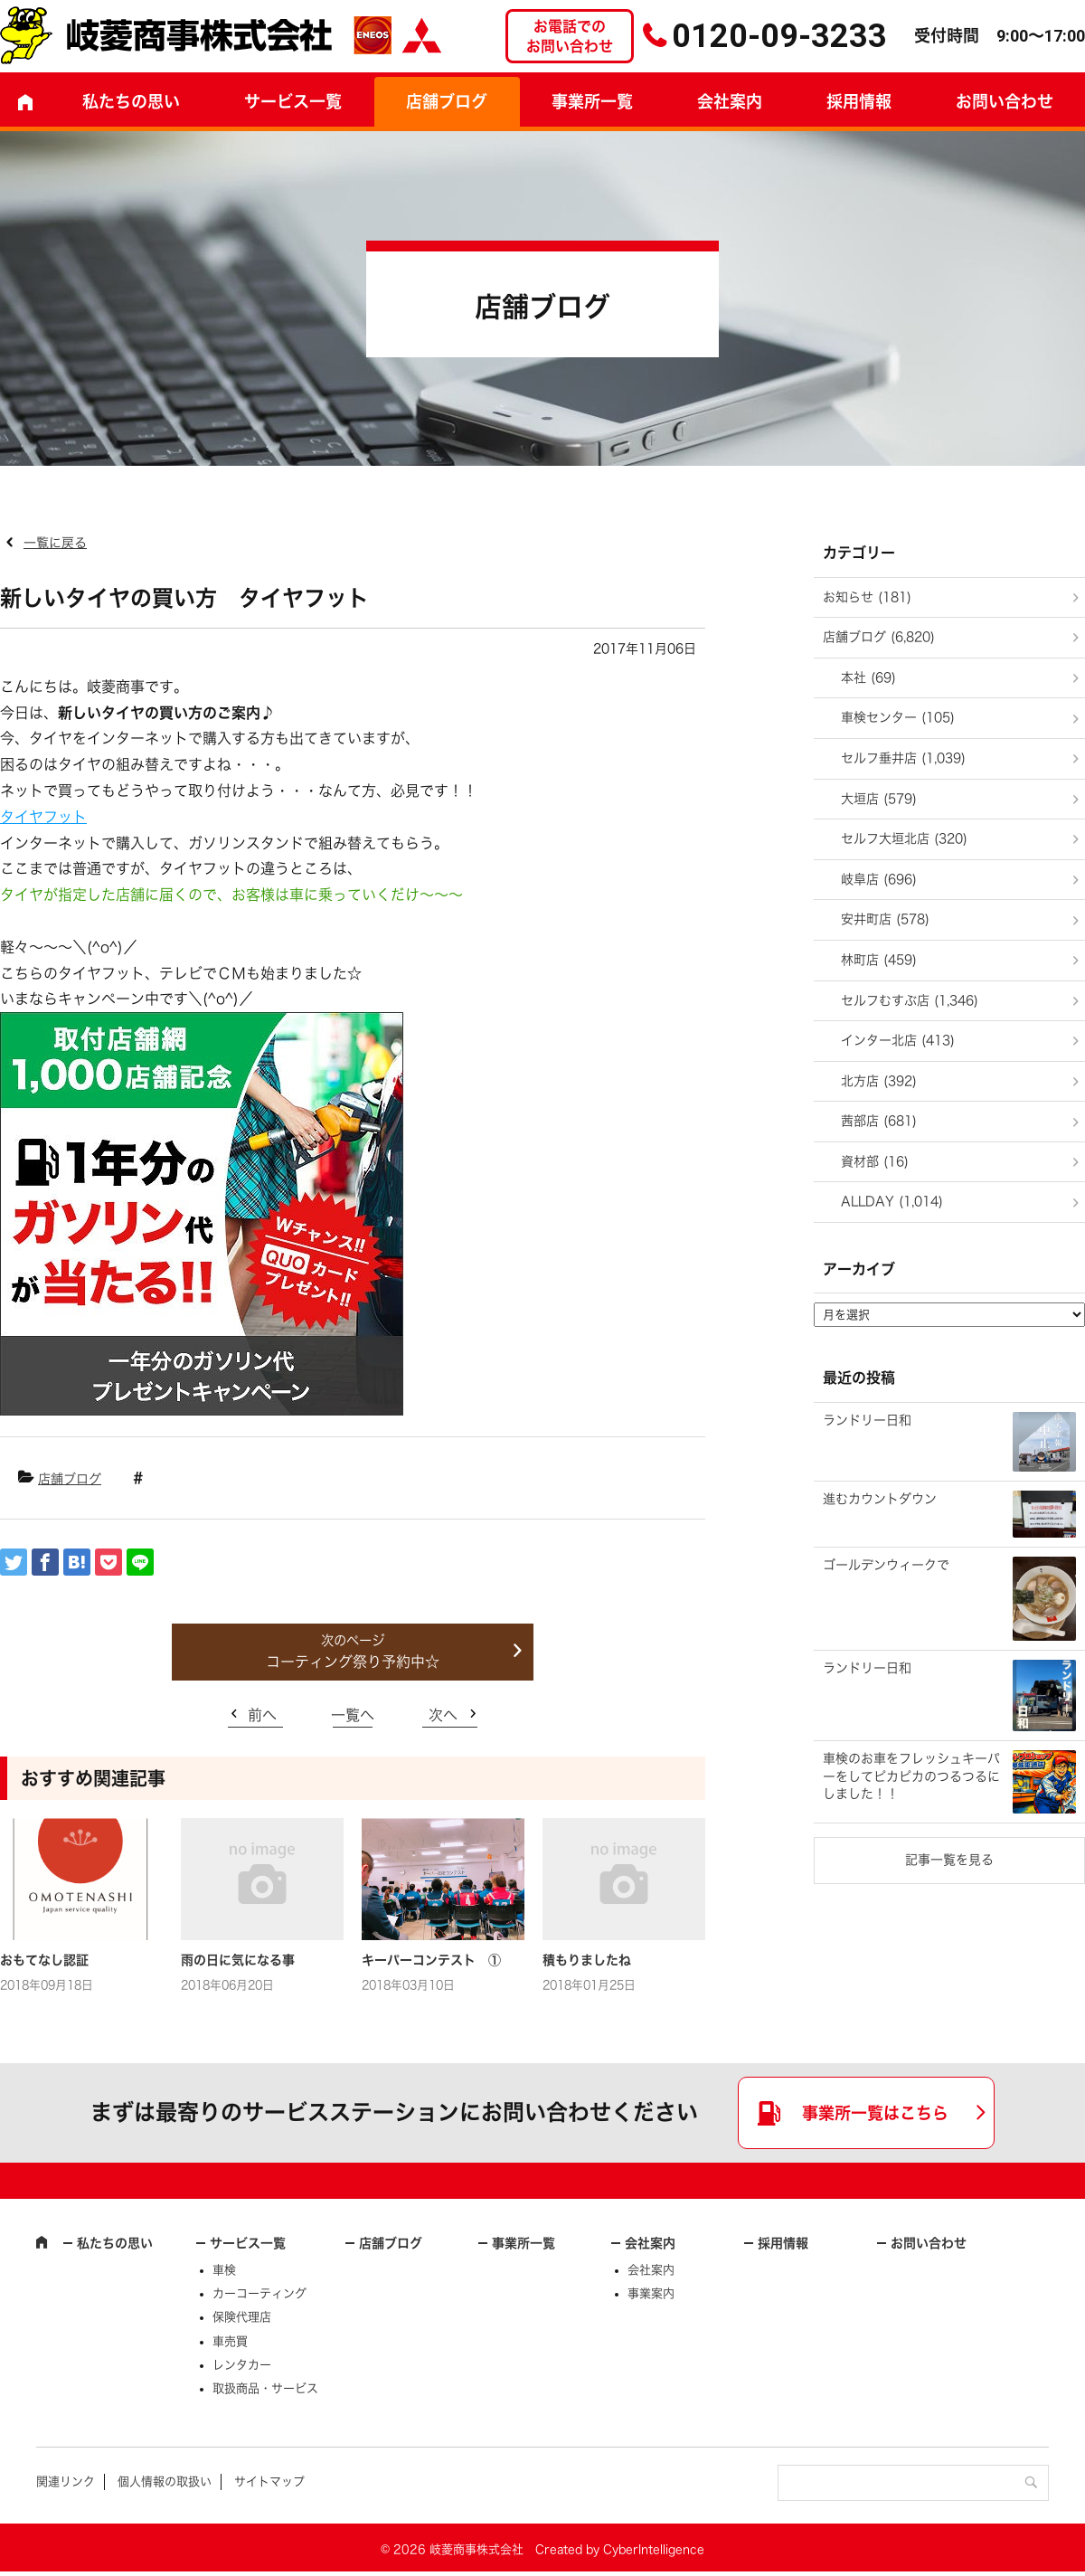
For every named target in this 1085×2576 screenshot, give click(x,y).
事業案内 (651, 2293)
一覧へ (352, 1715)
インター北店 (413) (898, 1040)
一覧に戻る (55, 542)
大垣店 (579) (879, 798)
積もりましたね (586, 1960)
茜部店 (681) (879, 1120)
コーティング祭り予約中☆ (352, 1661)
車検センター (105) (898, 717)
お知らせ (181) (867, 597)
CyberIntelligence (653, 2549)
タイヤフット (43, 817)
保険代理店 (241, 2317)
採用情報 (859, 101)
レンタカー (241, 2365)
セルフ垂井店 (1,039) (903, 758)
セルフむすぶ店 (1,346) (909, 1000)
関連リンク (65, 2481)
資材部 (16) (875, 1161)
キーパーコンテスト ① (431, 1960)
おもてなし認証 (44, 1960)
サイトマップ (269, 2481)
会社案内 (729, 101)
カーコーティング (259, 2293)
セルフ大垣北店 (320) (904, 838)
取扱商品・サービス (265, 2388)
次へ (443, 1715)
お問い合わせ (929, 2243)
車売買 (230, 2341)
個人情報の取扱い (165, 2481)
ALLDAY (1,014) (892, 1201)
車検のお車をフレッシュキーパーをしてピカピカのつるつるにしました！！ (911, 1776)
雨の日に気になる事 (238, 1960)
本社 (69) (868, 677)
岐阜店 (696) (879, 879)
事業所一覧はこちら (875, 2113)
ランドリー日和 (867, 1420)
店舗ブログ (446, 101)
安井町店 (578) (885, 919)
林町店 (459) (879, 959)
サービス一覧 (248, 2243)
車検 (224, 2270)
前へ (262, 1715)
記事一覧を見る (949, 1859)
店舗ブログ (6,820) (879, 636)
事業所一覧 (592, 101)
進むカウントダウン (880, 1498)
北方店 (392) (879, 1081)
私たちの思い (131, 101)
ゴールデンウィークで (886, 1564)
